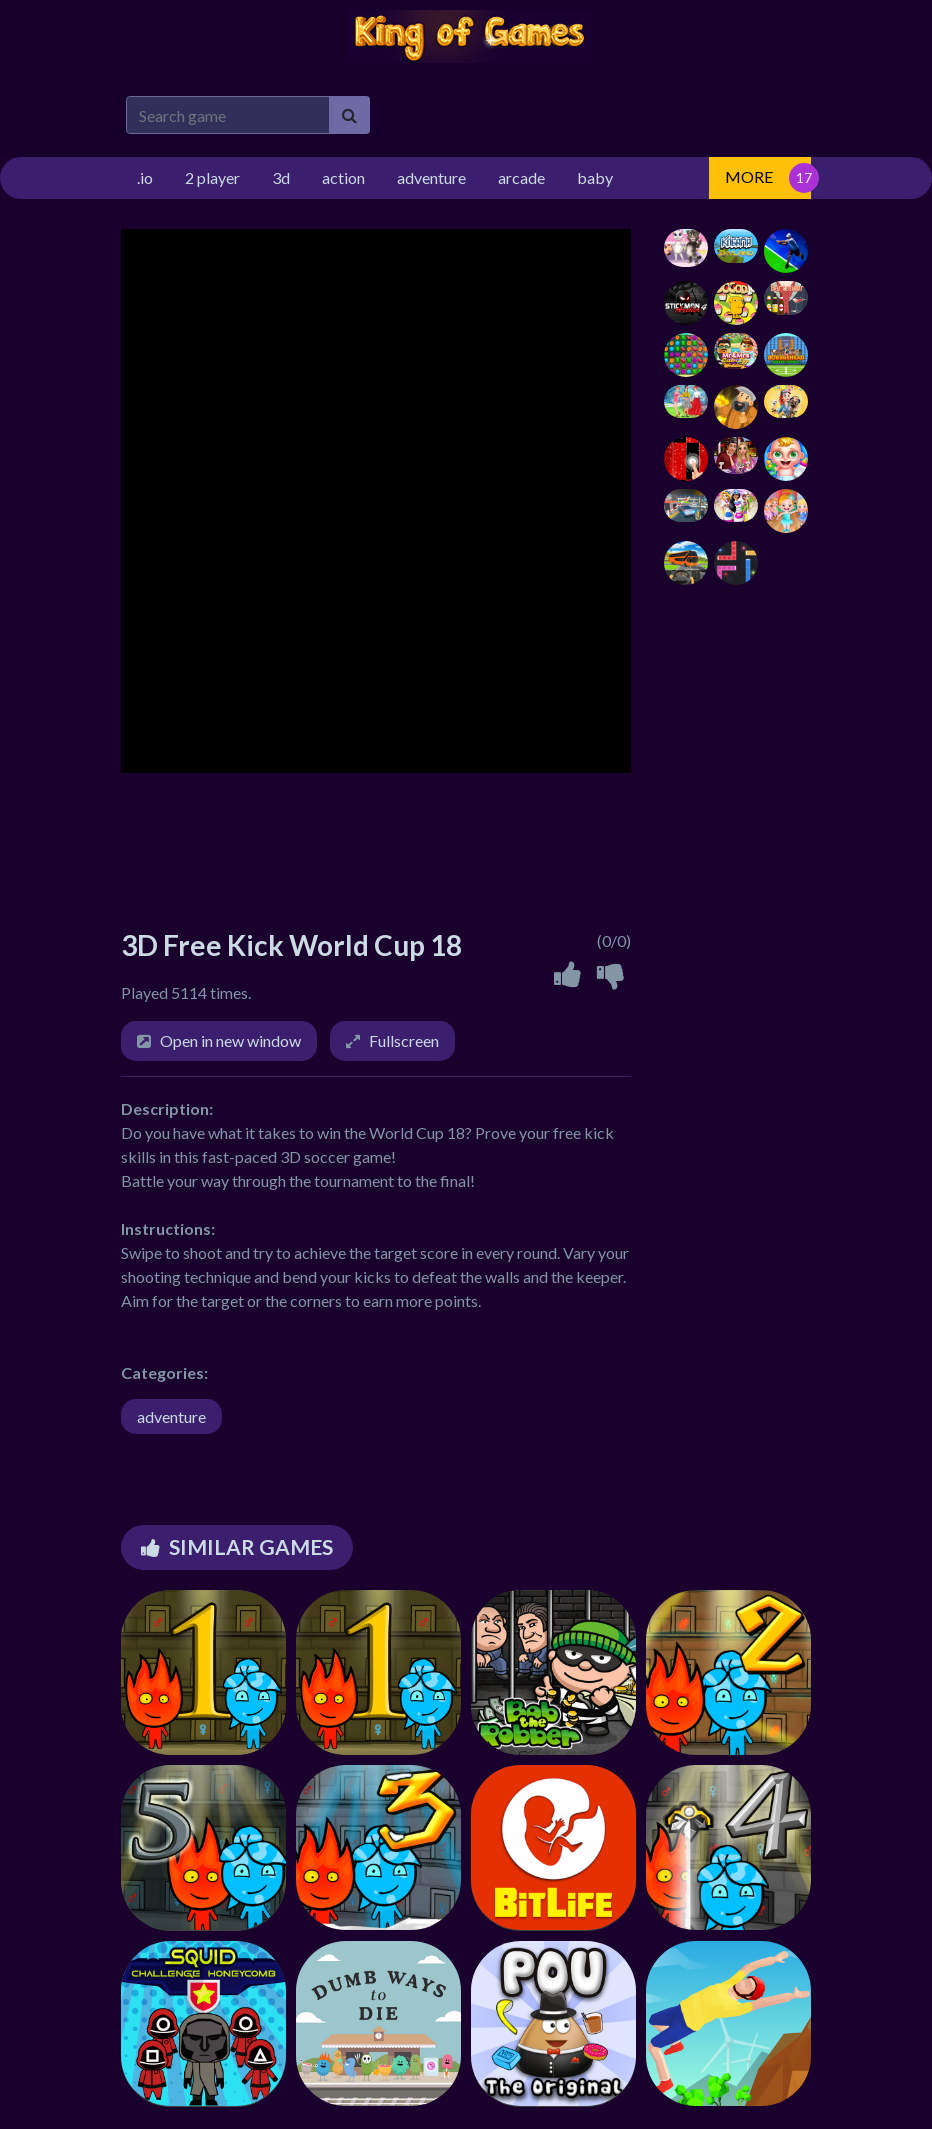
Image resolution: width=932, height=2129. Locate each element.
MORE (749, 176)
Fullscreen (404, 1040)
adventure (171, 1416)
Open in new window (230, 1040)
